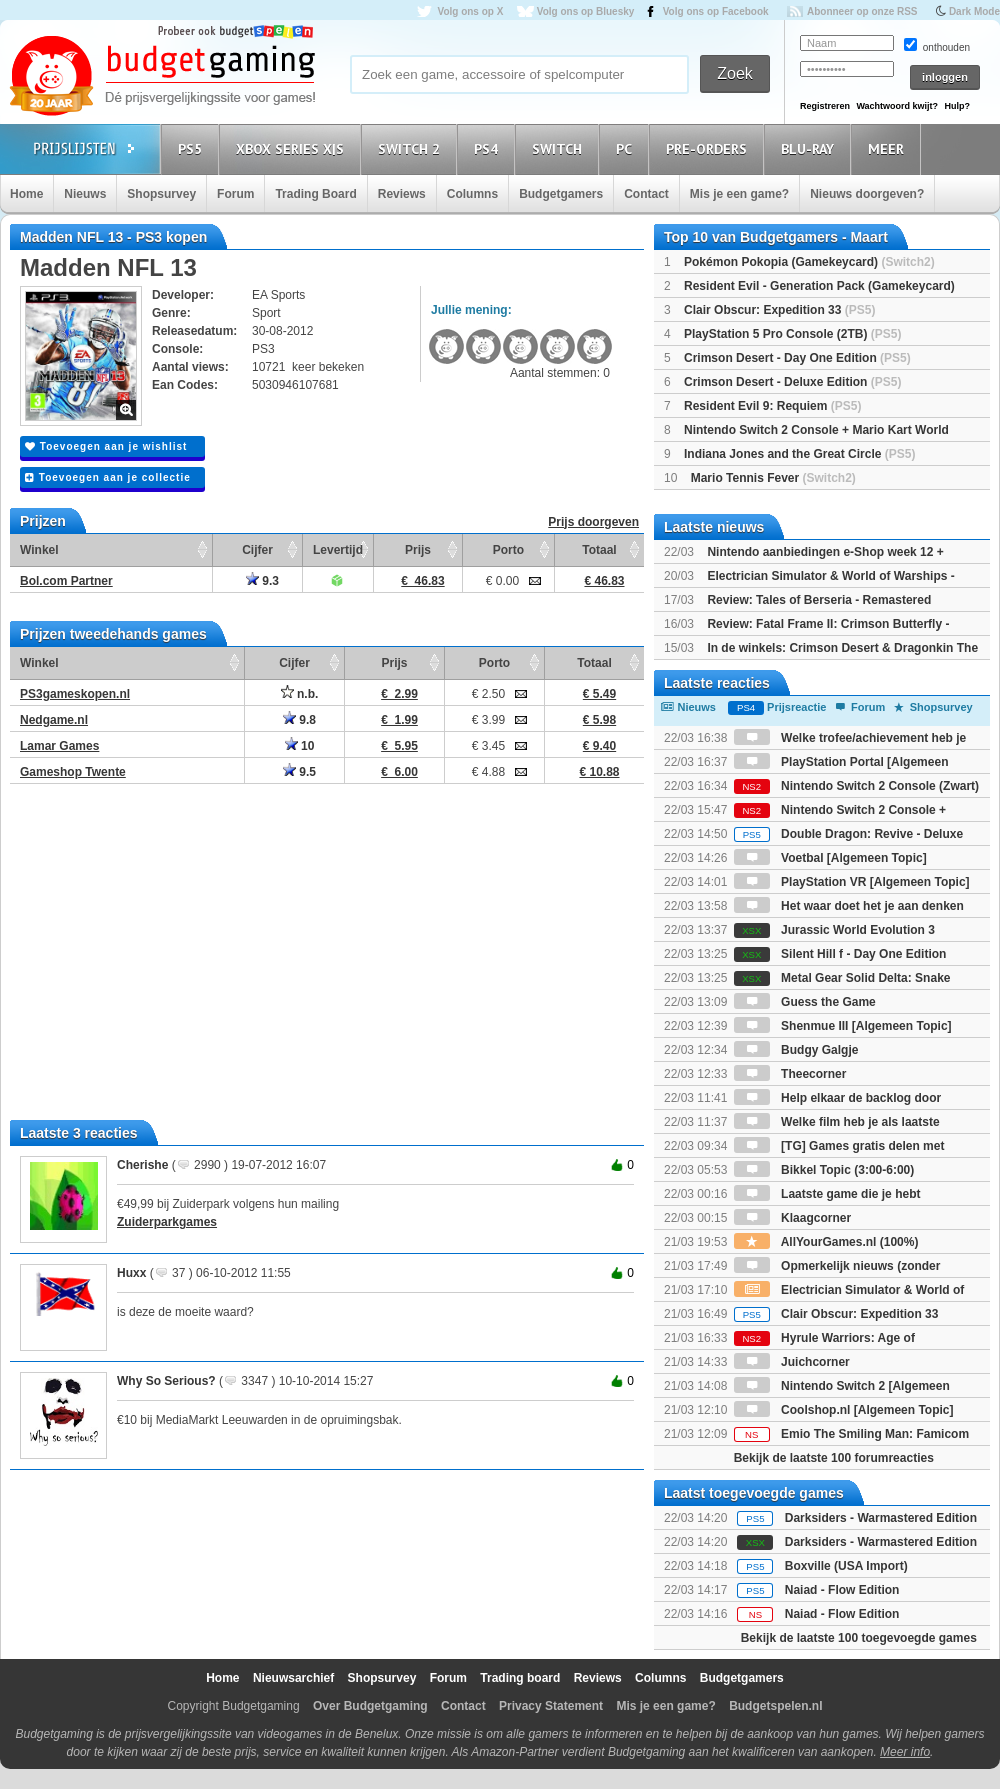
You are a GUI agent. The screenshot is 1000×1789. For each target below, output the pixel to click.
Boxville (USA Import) (846, 1566)
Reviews (402, 194)
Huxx (131, 1273)
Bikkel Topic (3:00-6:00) (824, 1170)
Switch (560, 148)
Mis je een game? (739, 194)
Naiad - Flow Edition (842, 1590)
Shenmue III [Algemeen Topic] (843, 1026)
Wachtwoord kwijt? (897, 106)
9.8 (299, 720)
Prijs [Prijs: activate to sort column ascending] (418, 550)
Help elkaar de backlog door (837, 1098)
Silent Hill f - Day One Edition (840, 954)
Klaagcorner (792, 1218)
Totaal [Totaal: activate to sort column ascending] (599, 550)
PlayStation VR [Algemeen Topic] (852, 882)
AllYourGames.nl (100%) (826, 1242)
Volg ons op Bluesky (586, 11)
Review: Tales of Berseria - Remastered (819, 600)
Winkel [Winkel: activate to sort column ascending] (39, 550)
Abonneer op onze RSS (862, 11)
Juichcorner (792, 1362)
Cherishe (142, 1165)
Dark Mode (974, 11)
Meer (889, 148)
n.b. (300, 694)
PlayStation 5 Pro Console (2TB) (792, 334)
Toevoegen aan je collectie (108, 477)
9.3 (262, 581)
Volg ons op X (470, 11)
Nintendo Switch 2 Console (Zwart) (856, 786)
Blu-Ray (810, 148)
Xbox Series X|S (293, 148)
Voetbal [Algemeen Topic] (830, 858)
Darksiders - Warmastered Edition (881, 1518)
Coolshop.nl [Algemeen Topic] (844, 1410)
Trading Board (315, 194)
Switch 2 (412, 148)
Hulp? (957, 106)
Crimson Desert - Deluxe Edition (792, 382)
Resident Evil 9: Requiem (772, 406)
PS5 (193, 148)
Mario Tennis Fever (773, 478)
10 (300, 746)
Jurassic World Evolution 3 (834, 930)
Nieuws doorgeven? (867, 194)
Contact (646, 194)
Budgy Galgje (796, 1050)
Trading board (520, 1678)
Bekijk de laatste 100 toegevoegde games (859, 1638)
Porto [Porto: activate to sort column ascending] (508, 550)
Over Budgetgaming (370, 1706)
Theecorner (790, 1074)
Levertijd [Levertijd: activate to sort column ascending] (338, 550)
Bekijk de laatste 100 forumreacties (834, 1458)
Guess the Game (805, 1002)
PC (627, 148)
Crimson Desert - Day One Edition (797, 358)
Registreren (825, 106)
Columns (472, 194)
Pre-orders (709, 148)
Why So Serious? (166, 1381)
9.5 (299, 772)
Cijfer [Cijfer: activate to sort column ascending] (257, 550)
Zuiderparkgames (167, 1222)
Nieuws (85, 194)
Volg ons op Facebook (716, 11)
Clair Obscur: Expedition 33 (779, 310)
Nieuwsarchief (293, 1678)
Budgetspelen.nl (775, 1706)
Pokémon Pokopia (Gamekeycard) (809, 262)
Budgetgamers (561, 194)
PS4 (489, 148)
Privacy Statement (551, 1706)
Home (26, 194)
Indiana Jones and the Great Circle (799, 454)
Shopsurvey (161, 194)
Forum (235, 194)
